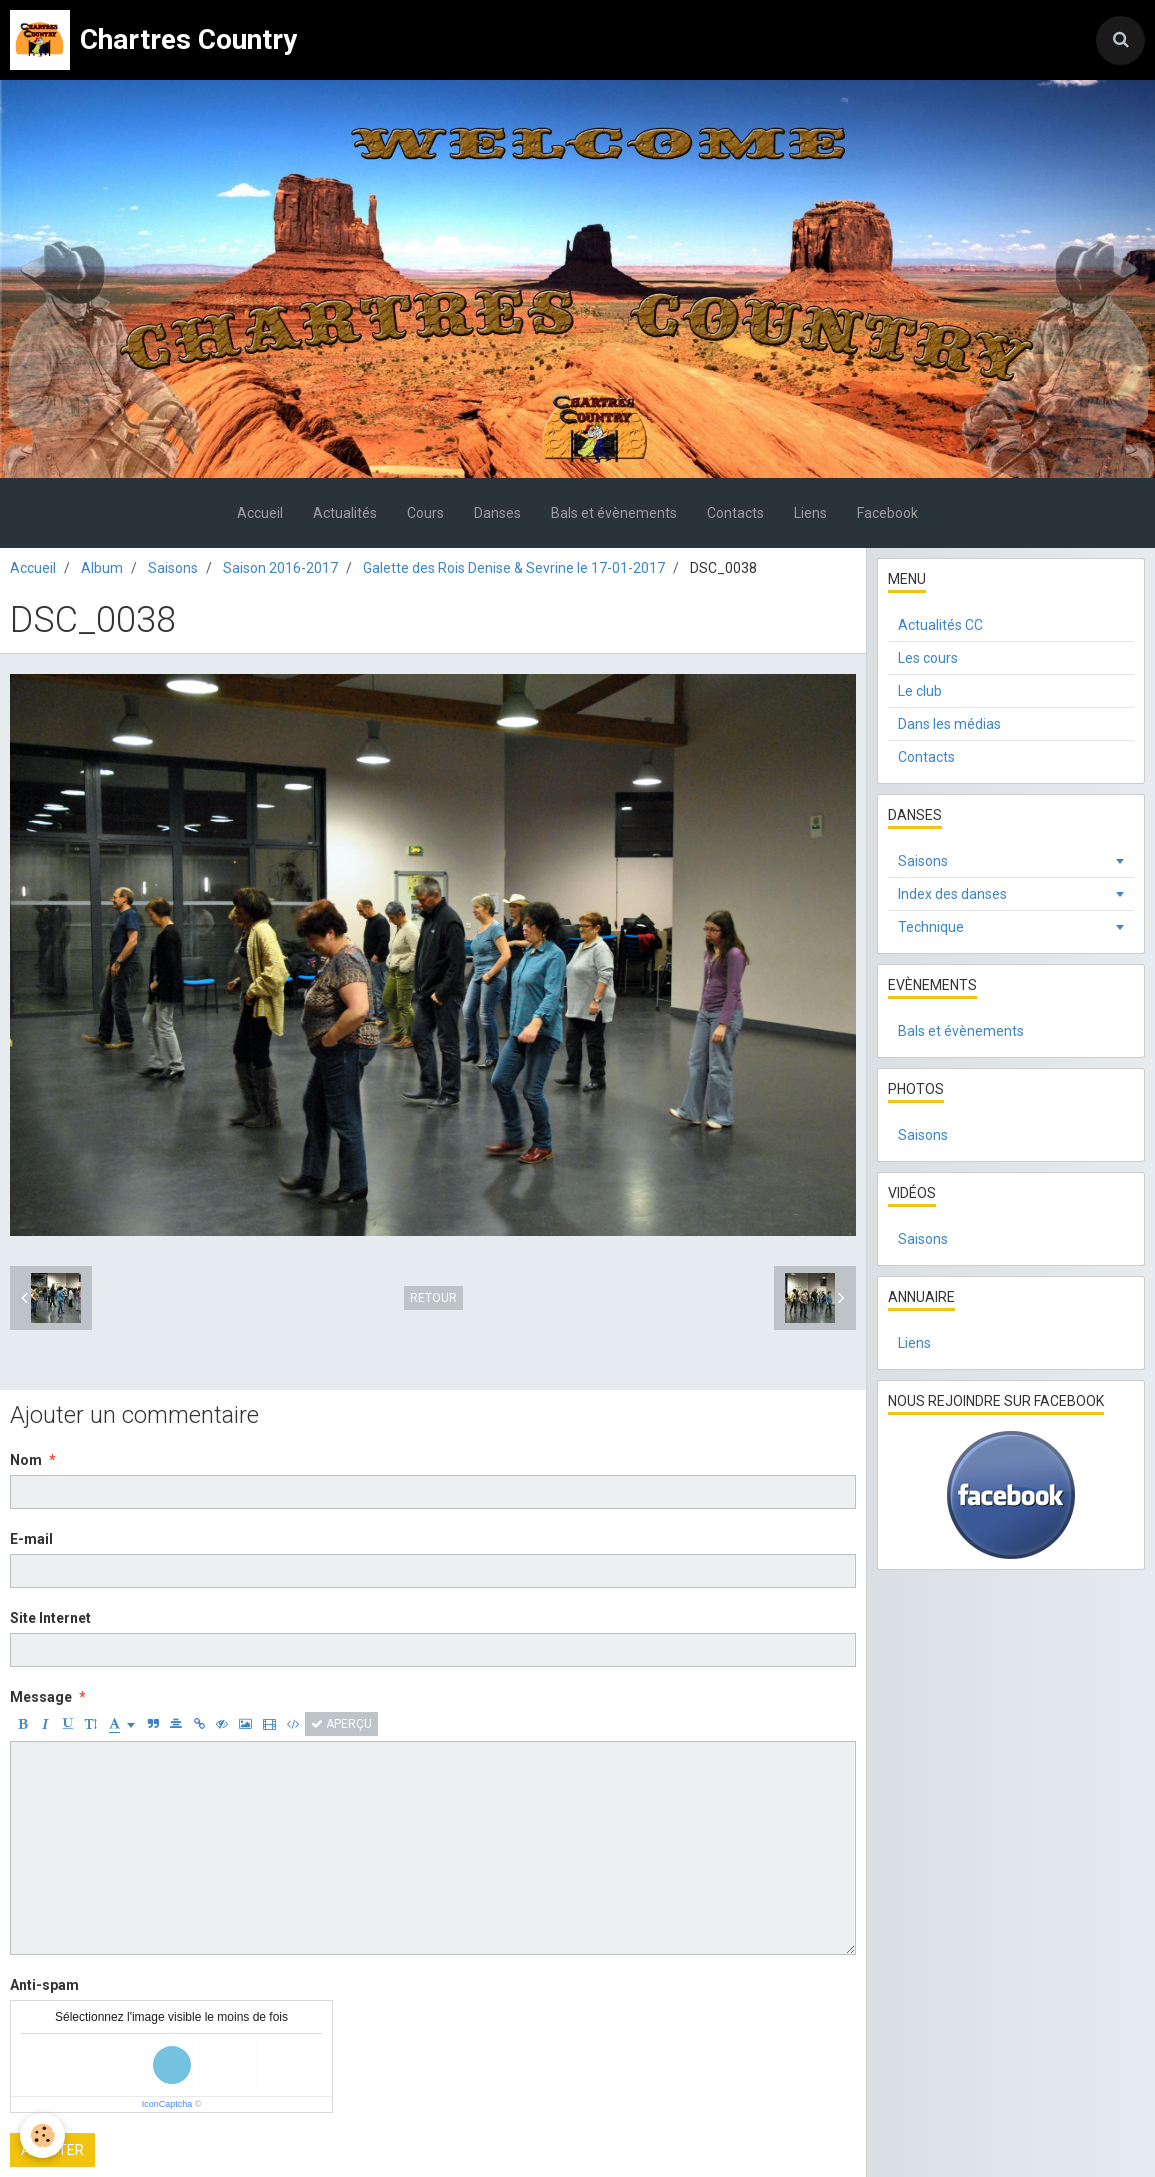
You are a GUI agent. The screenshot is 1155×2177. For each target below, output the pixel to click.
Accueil (260, 513)
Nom (26, 1460)
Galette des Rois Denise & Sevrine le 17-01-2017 (514, 568)
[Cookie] (42, 2135)
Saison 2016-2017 (280, 568)
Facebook (887, 513)
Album (102, 568)
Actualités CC (940, 625)
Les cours (928, 658)
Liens (810, 513)
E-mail (31, 1539)
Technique (931, 927)
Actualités (345, 513)
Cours (425, 513)
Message (41, 1697)
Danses (497, 513)
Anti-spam (44, 1985)
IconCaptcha (167, 2104)
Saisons (173, 568)
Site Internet (50, 1618)
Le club (920, 691)
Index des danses (952, 894)
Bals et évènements (614, 513)
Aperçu (341, 1724)
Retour (433, 1298)
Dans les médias (949, 724)
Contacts (735, 513)
